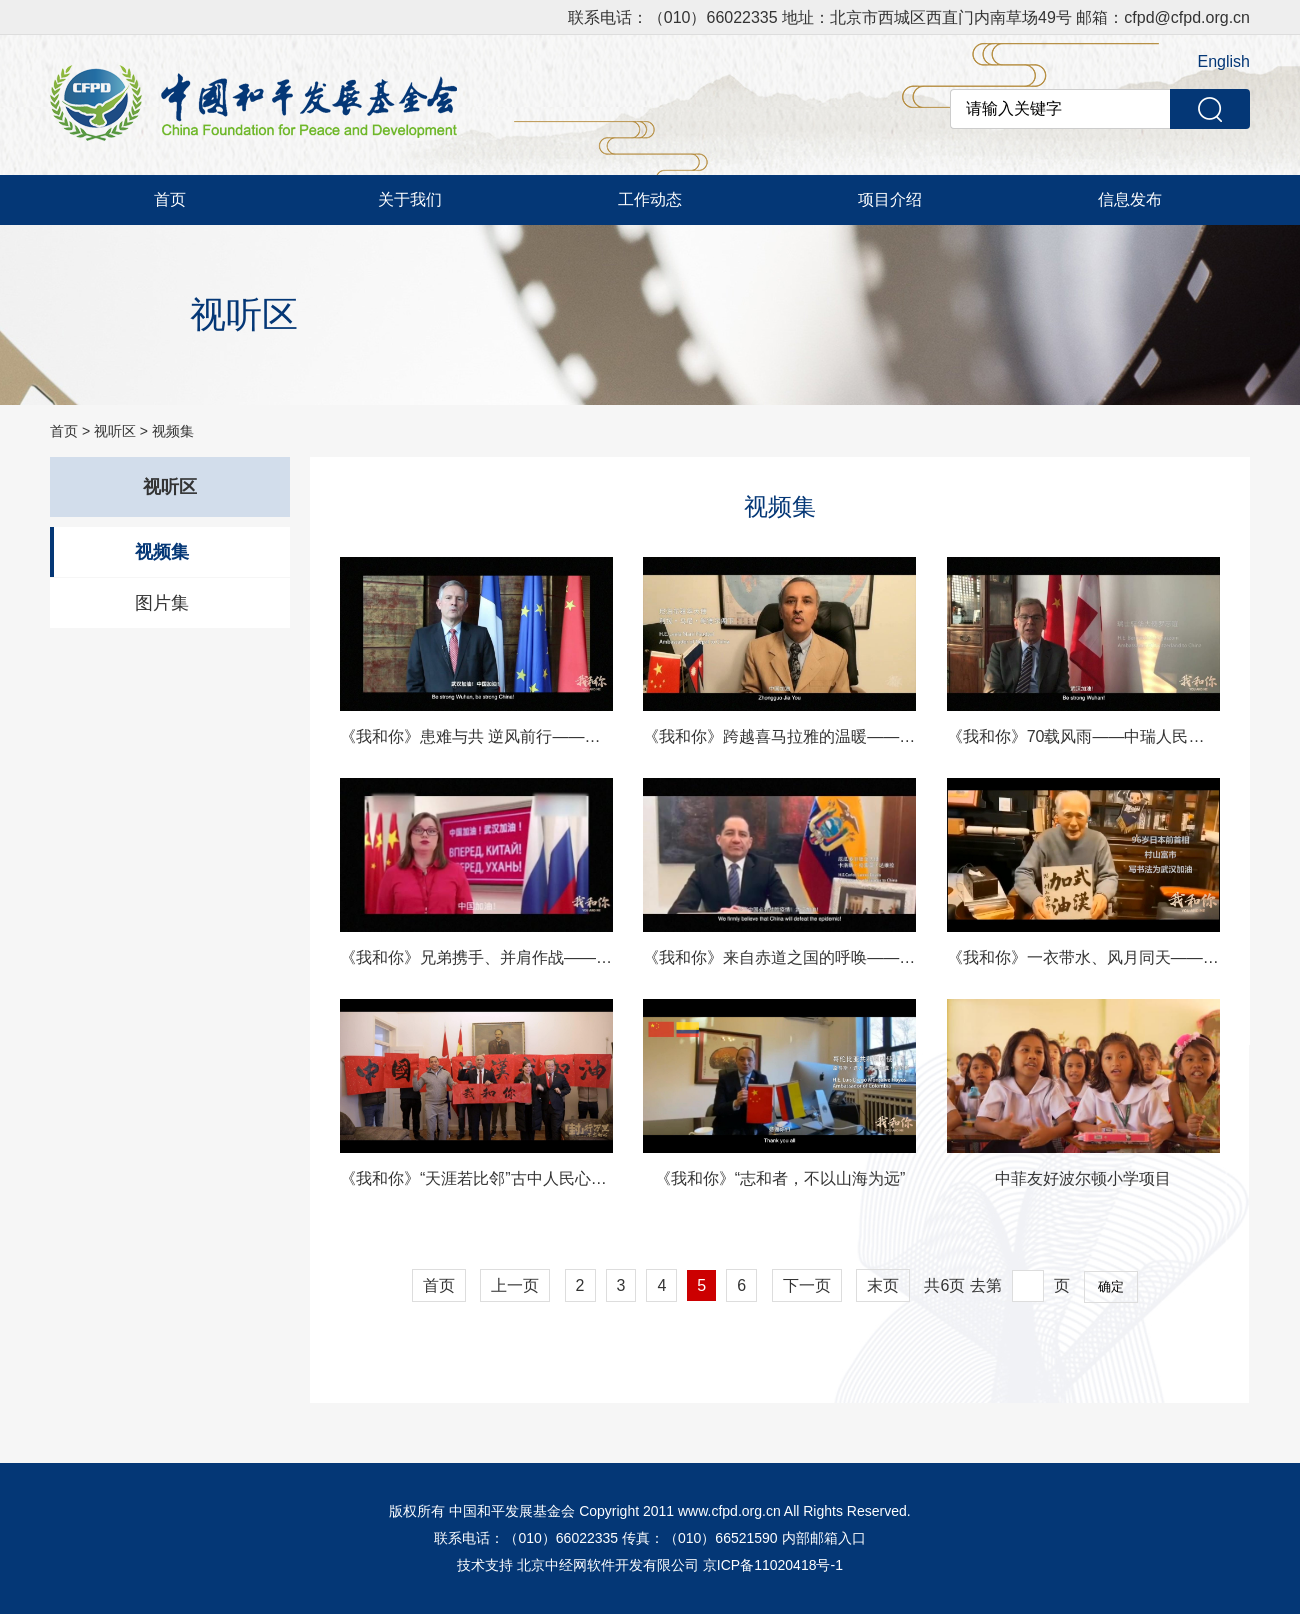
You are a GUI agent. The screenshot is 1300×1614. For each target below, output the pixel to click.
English (1224, 61)
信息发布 (1130, 199)
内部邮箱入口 (824, 1538)
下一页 (807, 1285)
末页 (883, 1285)
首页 (170, 199)
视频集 (173, 431)
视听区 (115, 431)
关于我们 (410, 199)
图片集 (162, 603)
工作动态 (650, 199)
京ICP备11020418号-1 (773, 1565)
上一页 (515, 1285)
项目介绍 (890, 199)
